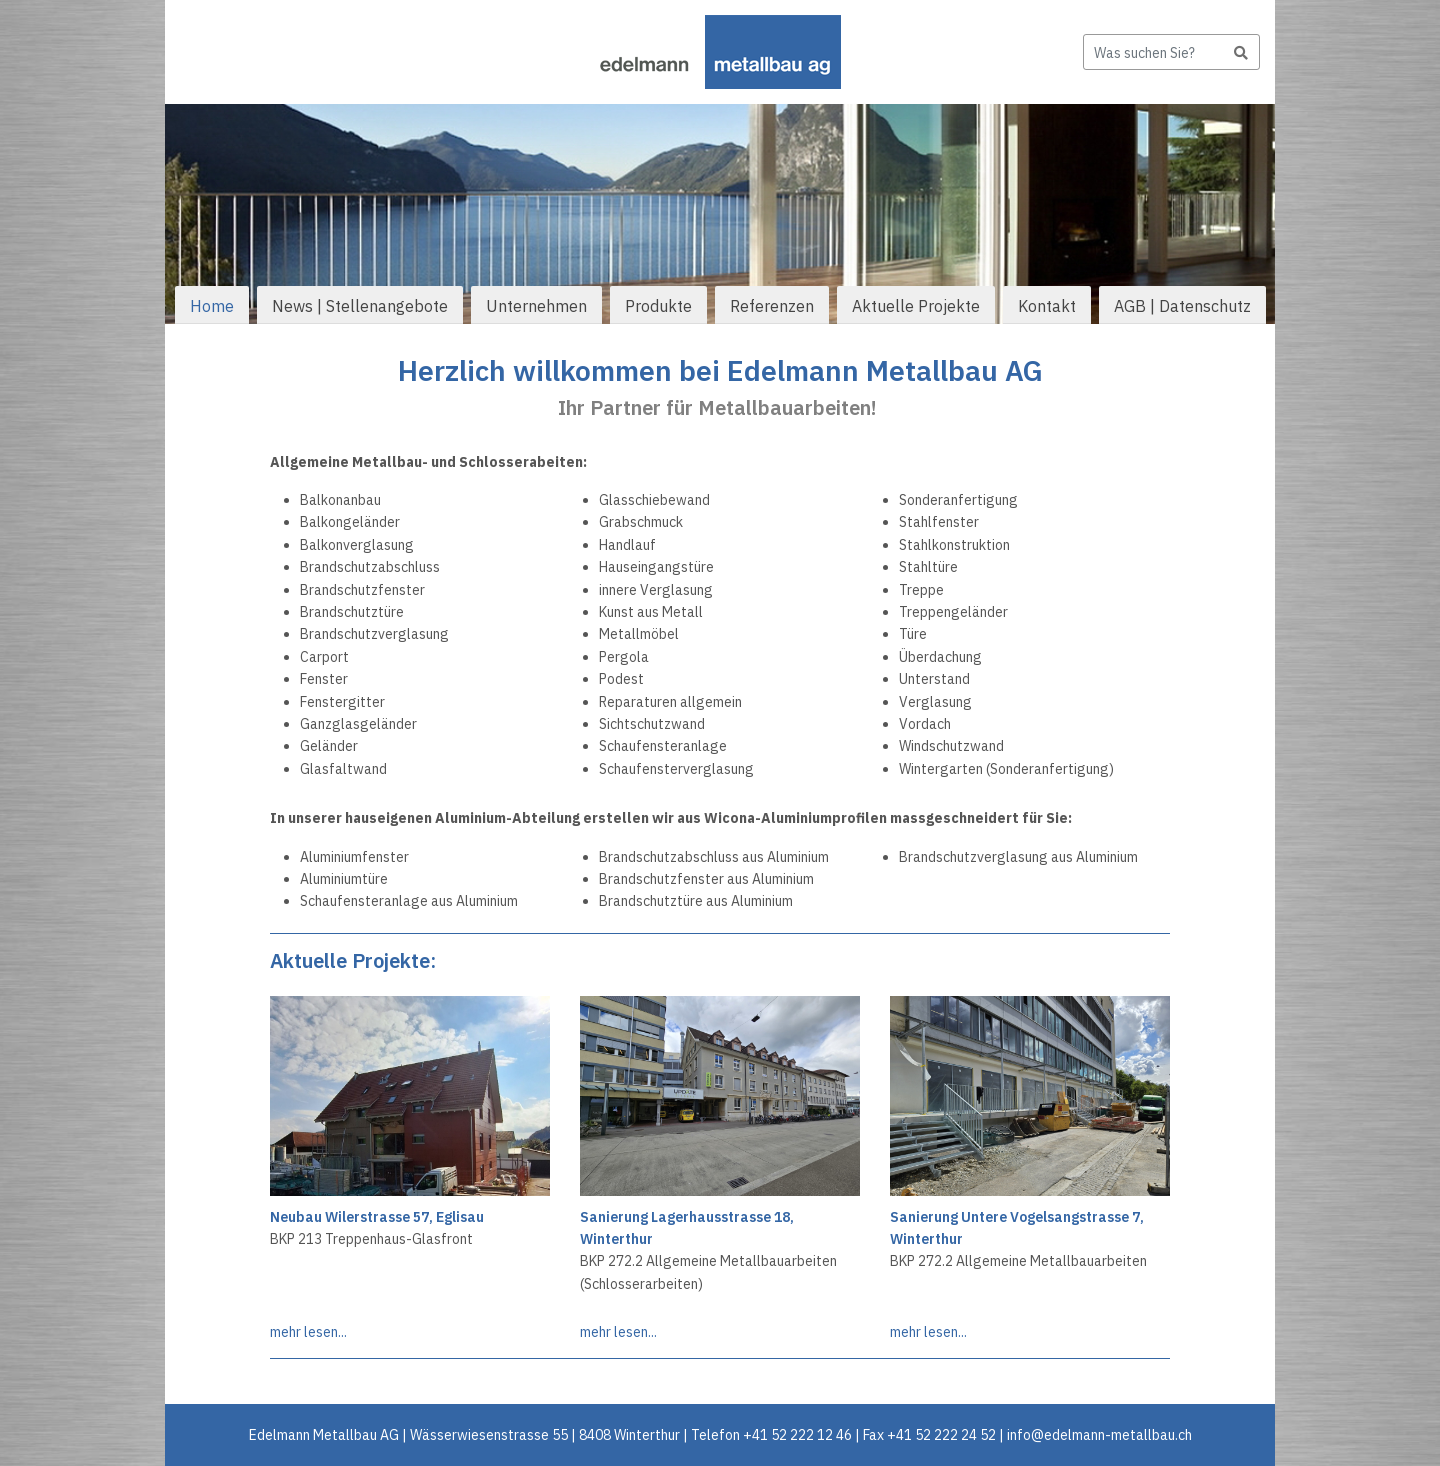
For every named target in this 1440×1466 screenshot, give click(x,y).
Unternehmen (536, 306)
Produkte (658, 306)
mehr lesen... (308, 1332)
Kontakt (1047, 306)
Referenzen (772, 306)
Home (212, 306)
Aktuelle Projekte (916, 306)
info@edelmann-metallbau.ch (1099, 1435)
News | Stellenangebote (360, 306)
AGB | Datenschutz (1182, 306)
